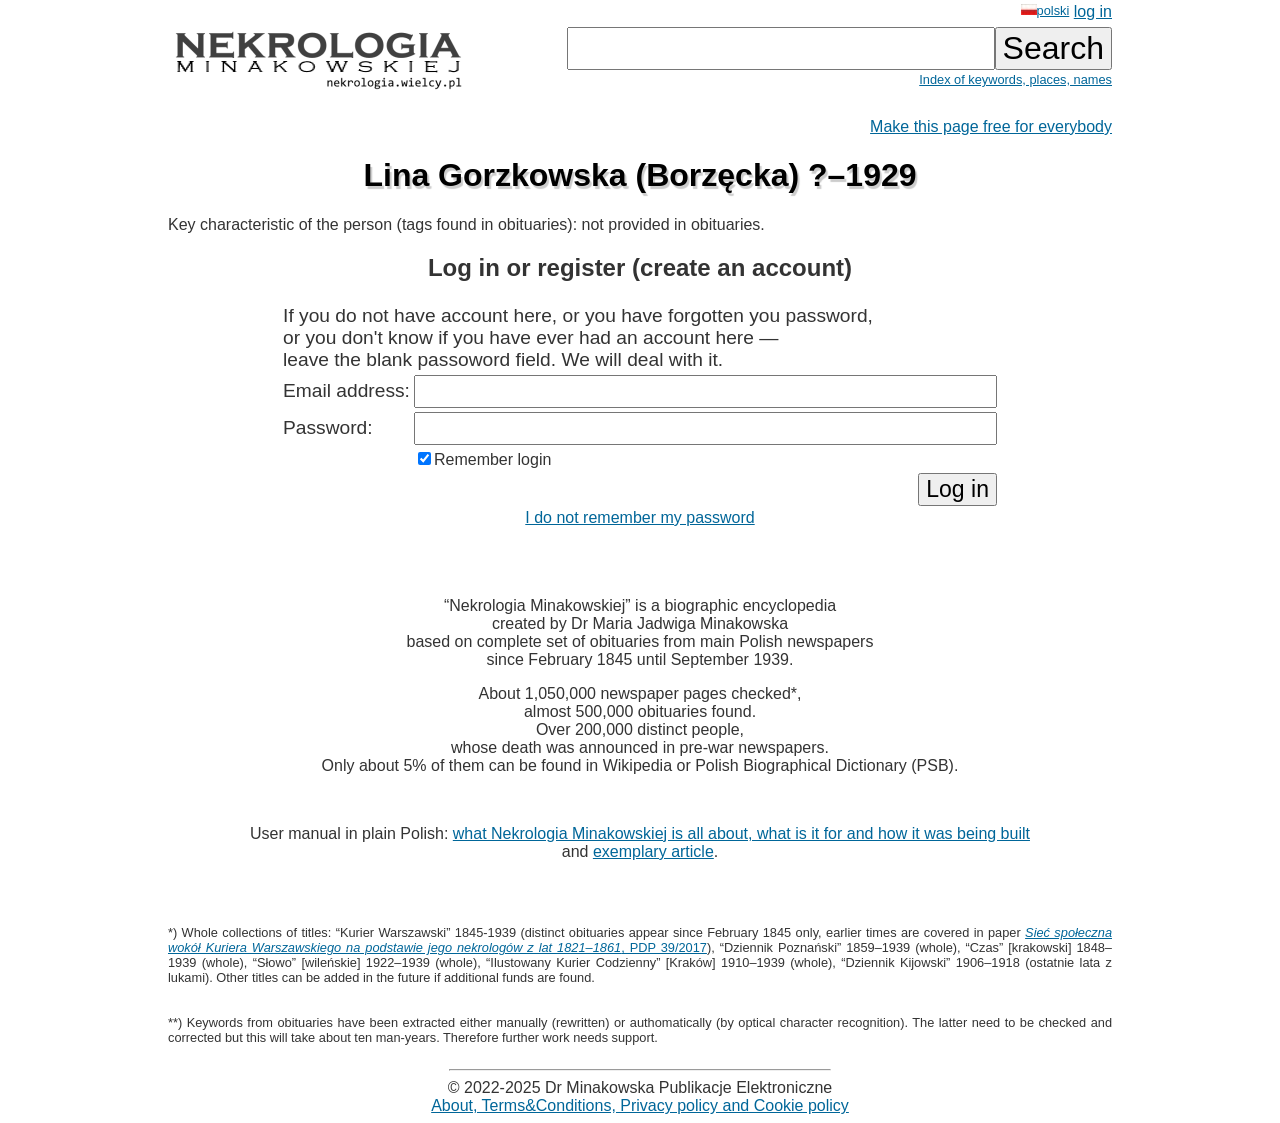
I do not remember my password (639, 517)
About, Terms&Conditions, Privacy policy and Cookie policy (640, 1105)
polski (1045, 10)
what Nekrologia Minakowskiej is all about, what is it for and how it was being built (741, 833)
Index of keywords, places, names (1015, 79)
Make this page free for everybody (991, 126)
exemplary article (653, 851)
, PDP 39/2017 (640, 940)
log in (1093, 11)
